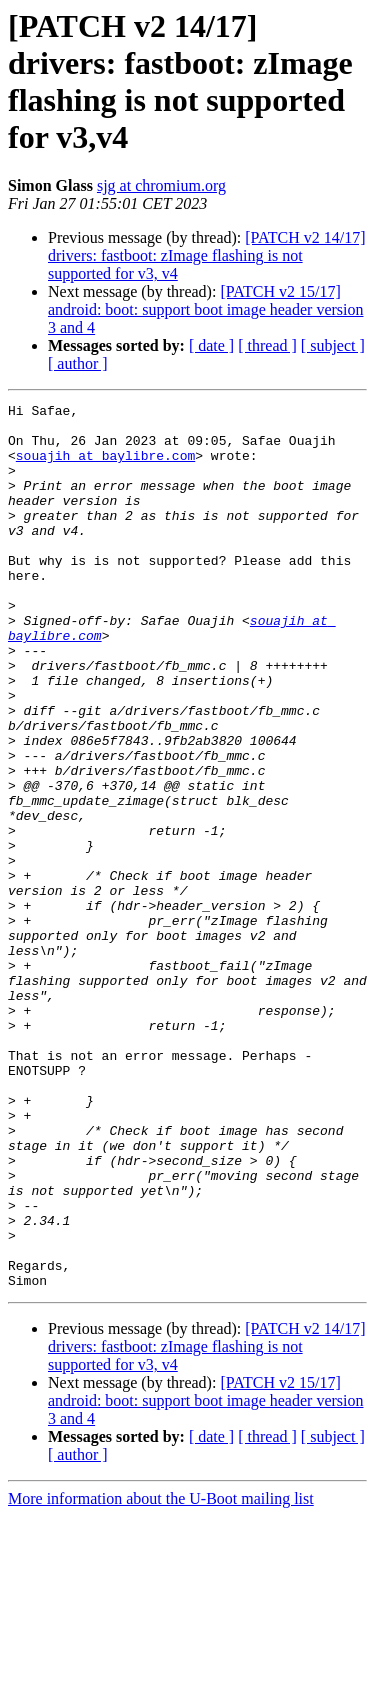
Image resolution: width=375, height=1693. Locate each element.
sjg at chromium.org (161, 185)
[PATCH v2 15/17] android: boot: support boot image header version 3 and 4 (205, 309)
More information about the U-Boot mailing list (161, 1675)
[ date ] (211, 345)
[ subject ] (333, 345)
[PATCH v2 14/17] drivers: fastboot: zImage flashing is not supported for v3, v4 (207, 255)
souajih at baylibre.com (105, 467)
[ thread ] (267, 345)
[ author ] (78, 363)
